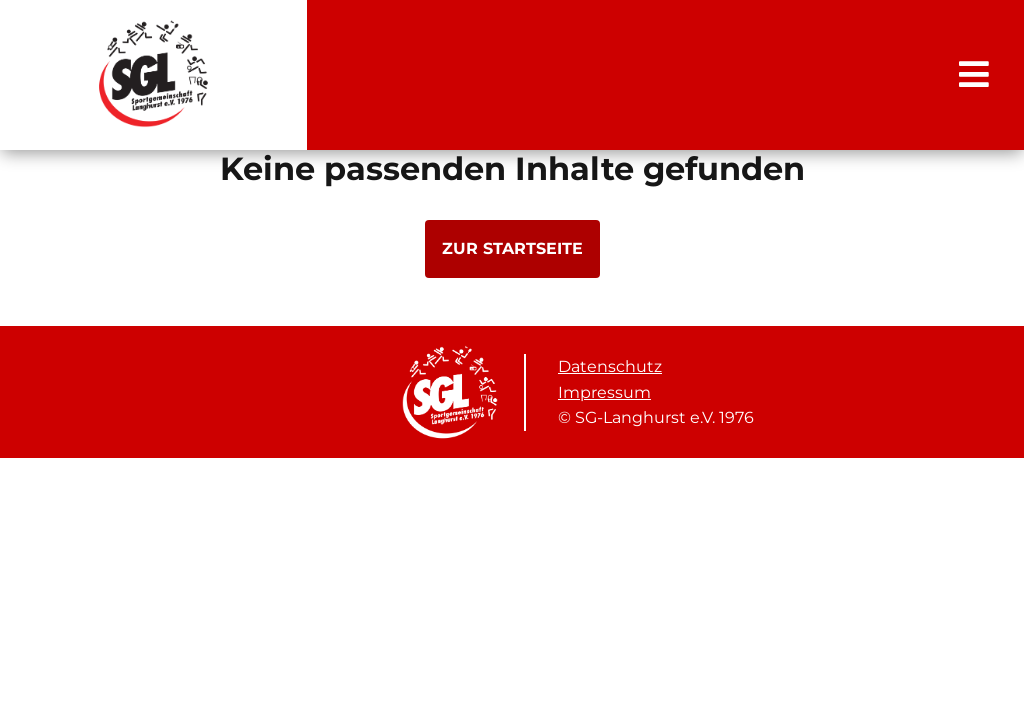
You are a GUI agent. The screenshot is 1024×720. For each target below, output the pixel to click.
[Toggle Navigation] (974, 74)
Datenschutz (610, 366)
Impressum (604, 392)
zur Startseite (512, 248)
